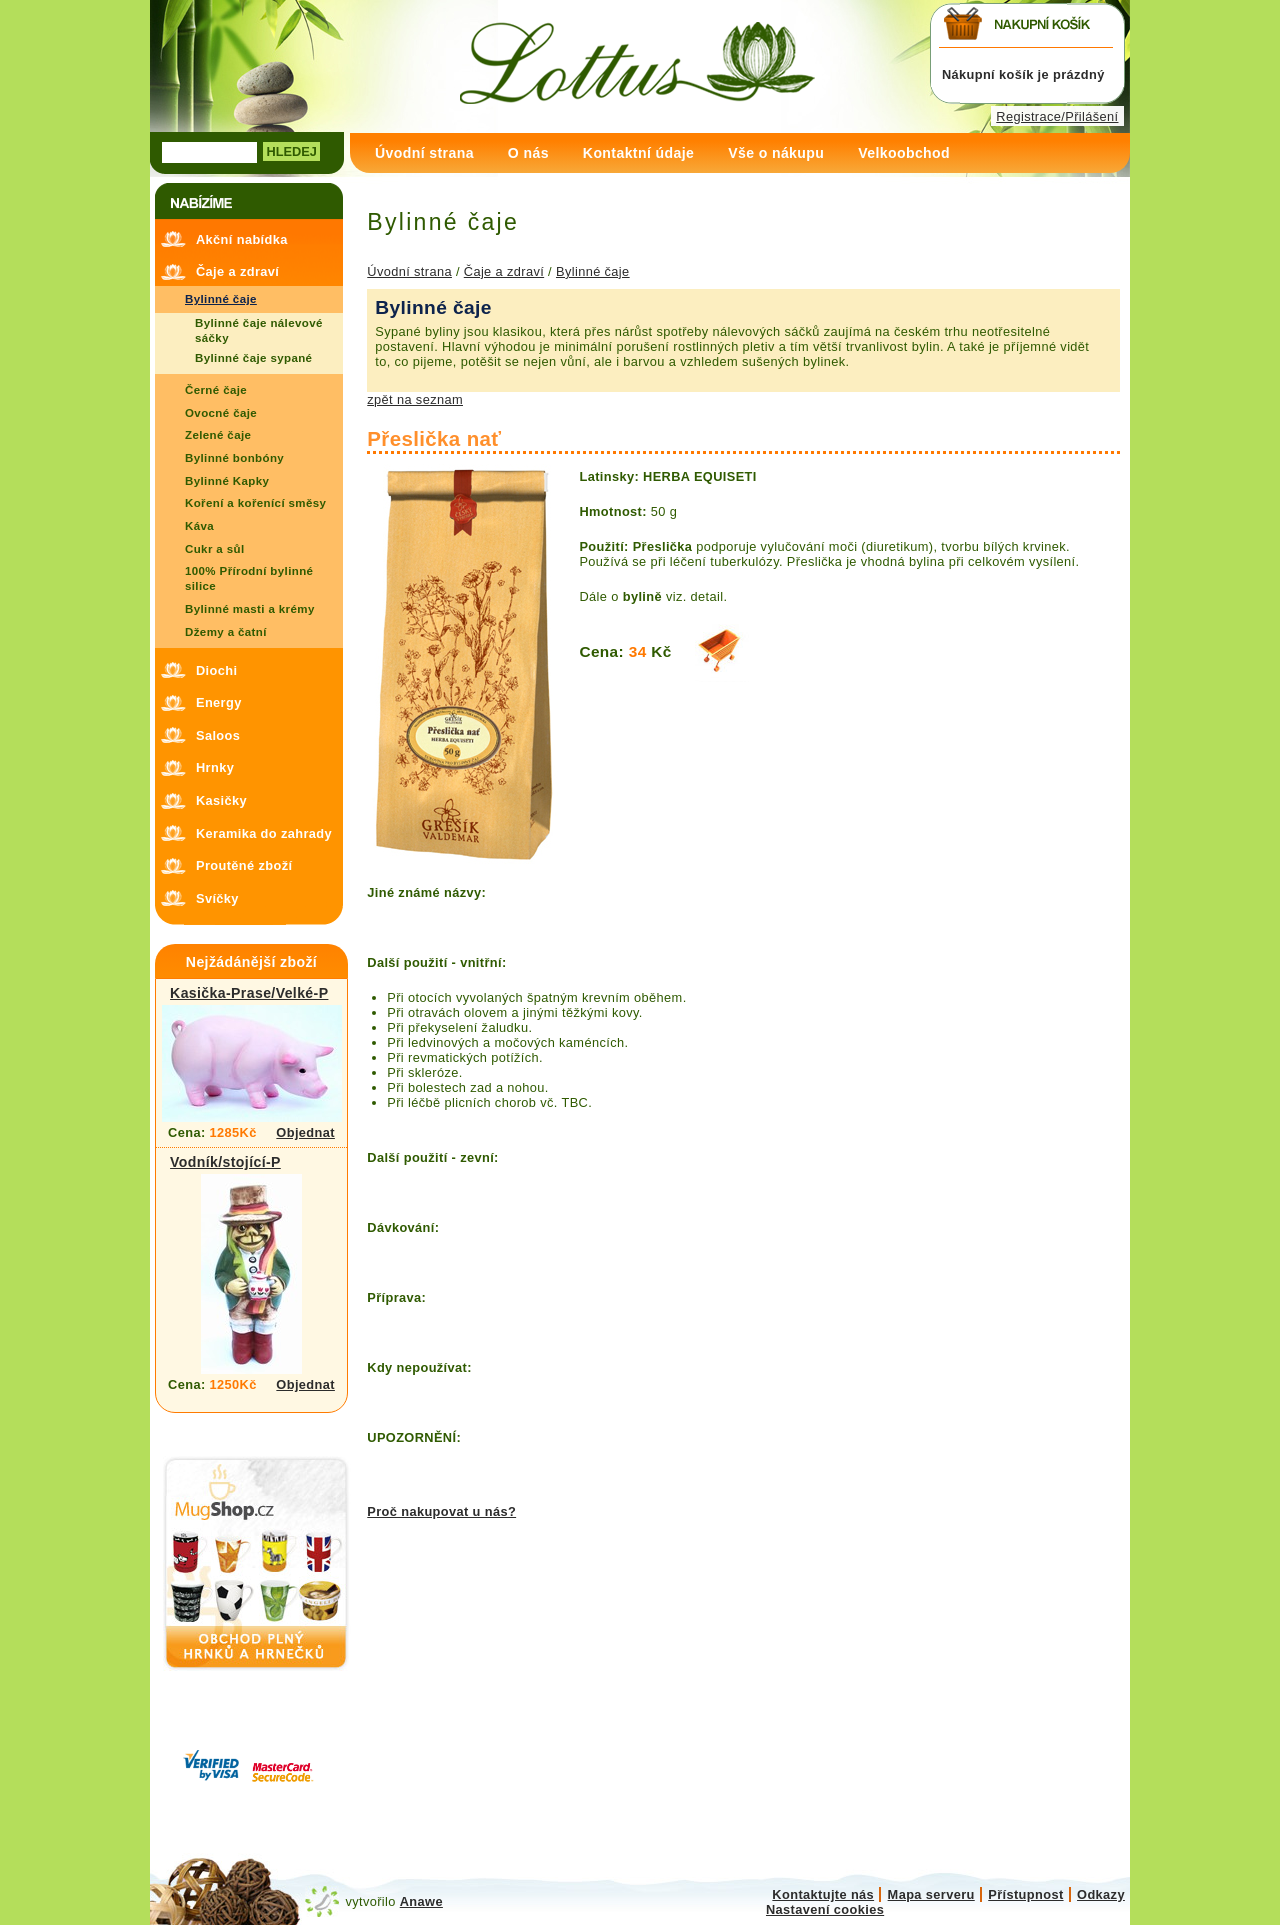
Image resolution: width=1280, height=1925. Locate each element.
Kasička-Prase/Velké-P (249, 993)
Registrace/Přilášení (1057, 116)
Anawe (421, 1901)
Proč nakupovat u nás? (441, 1511)
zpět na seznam (415, 399)
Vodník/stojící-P (225, 1162)
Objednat (305, 1132)
